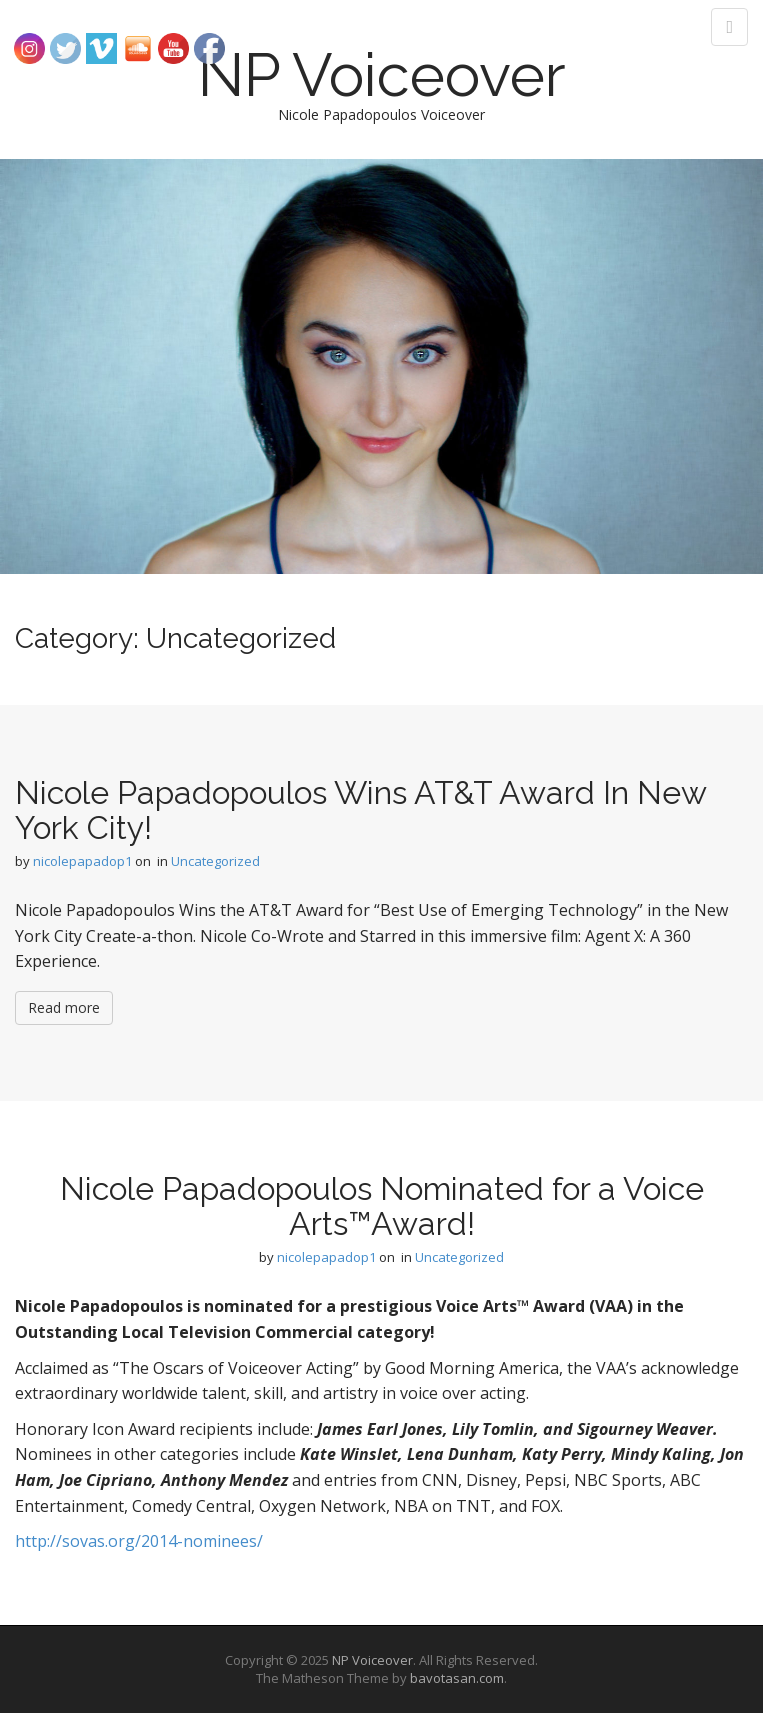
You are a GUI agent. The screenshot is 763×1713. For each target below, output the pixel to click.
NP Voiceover (382, 75)
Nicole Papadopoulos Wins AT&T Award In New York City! (360, 810)
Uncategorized (215, 861)
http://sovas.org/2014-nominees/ (139, 1541)
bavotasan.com (457, 1678)
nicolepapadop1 (82, 861)
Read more (64, 1007)
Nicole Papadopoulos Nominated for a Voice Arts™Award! (382, 1206)
